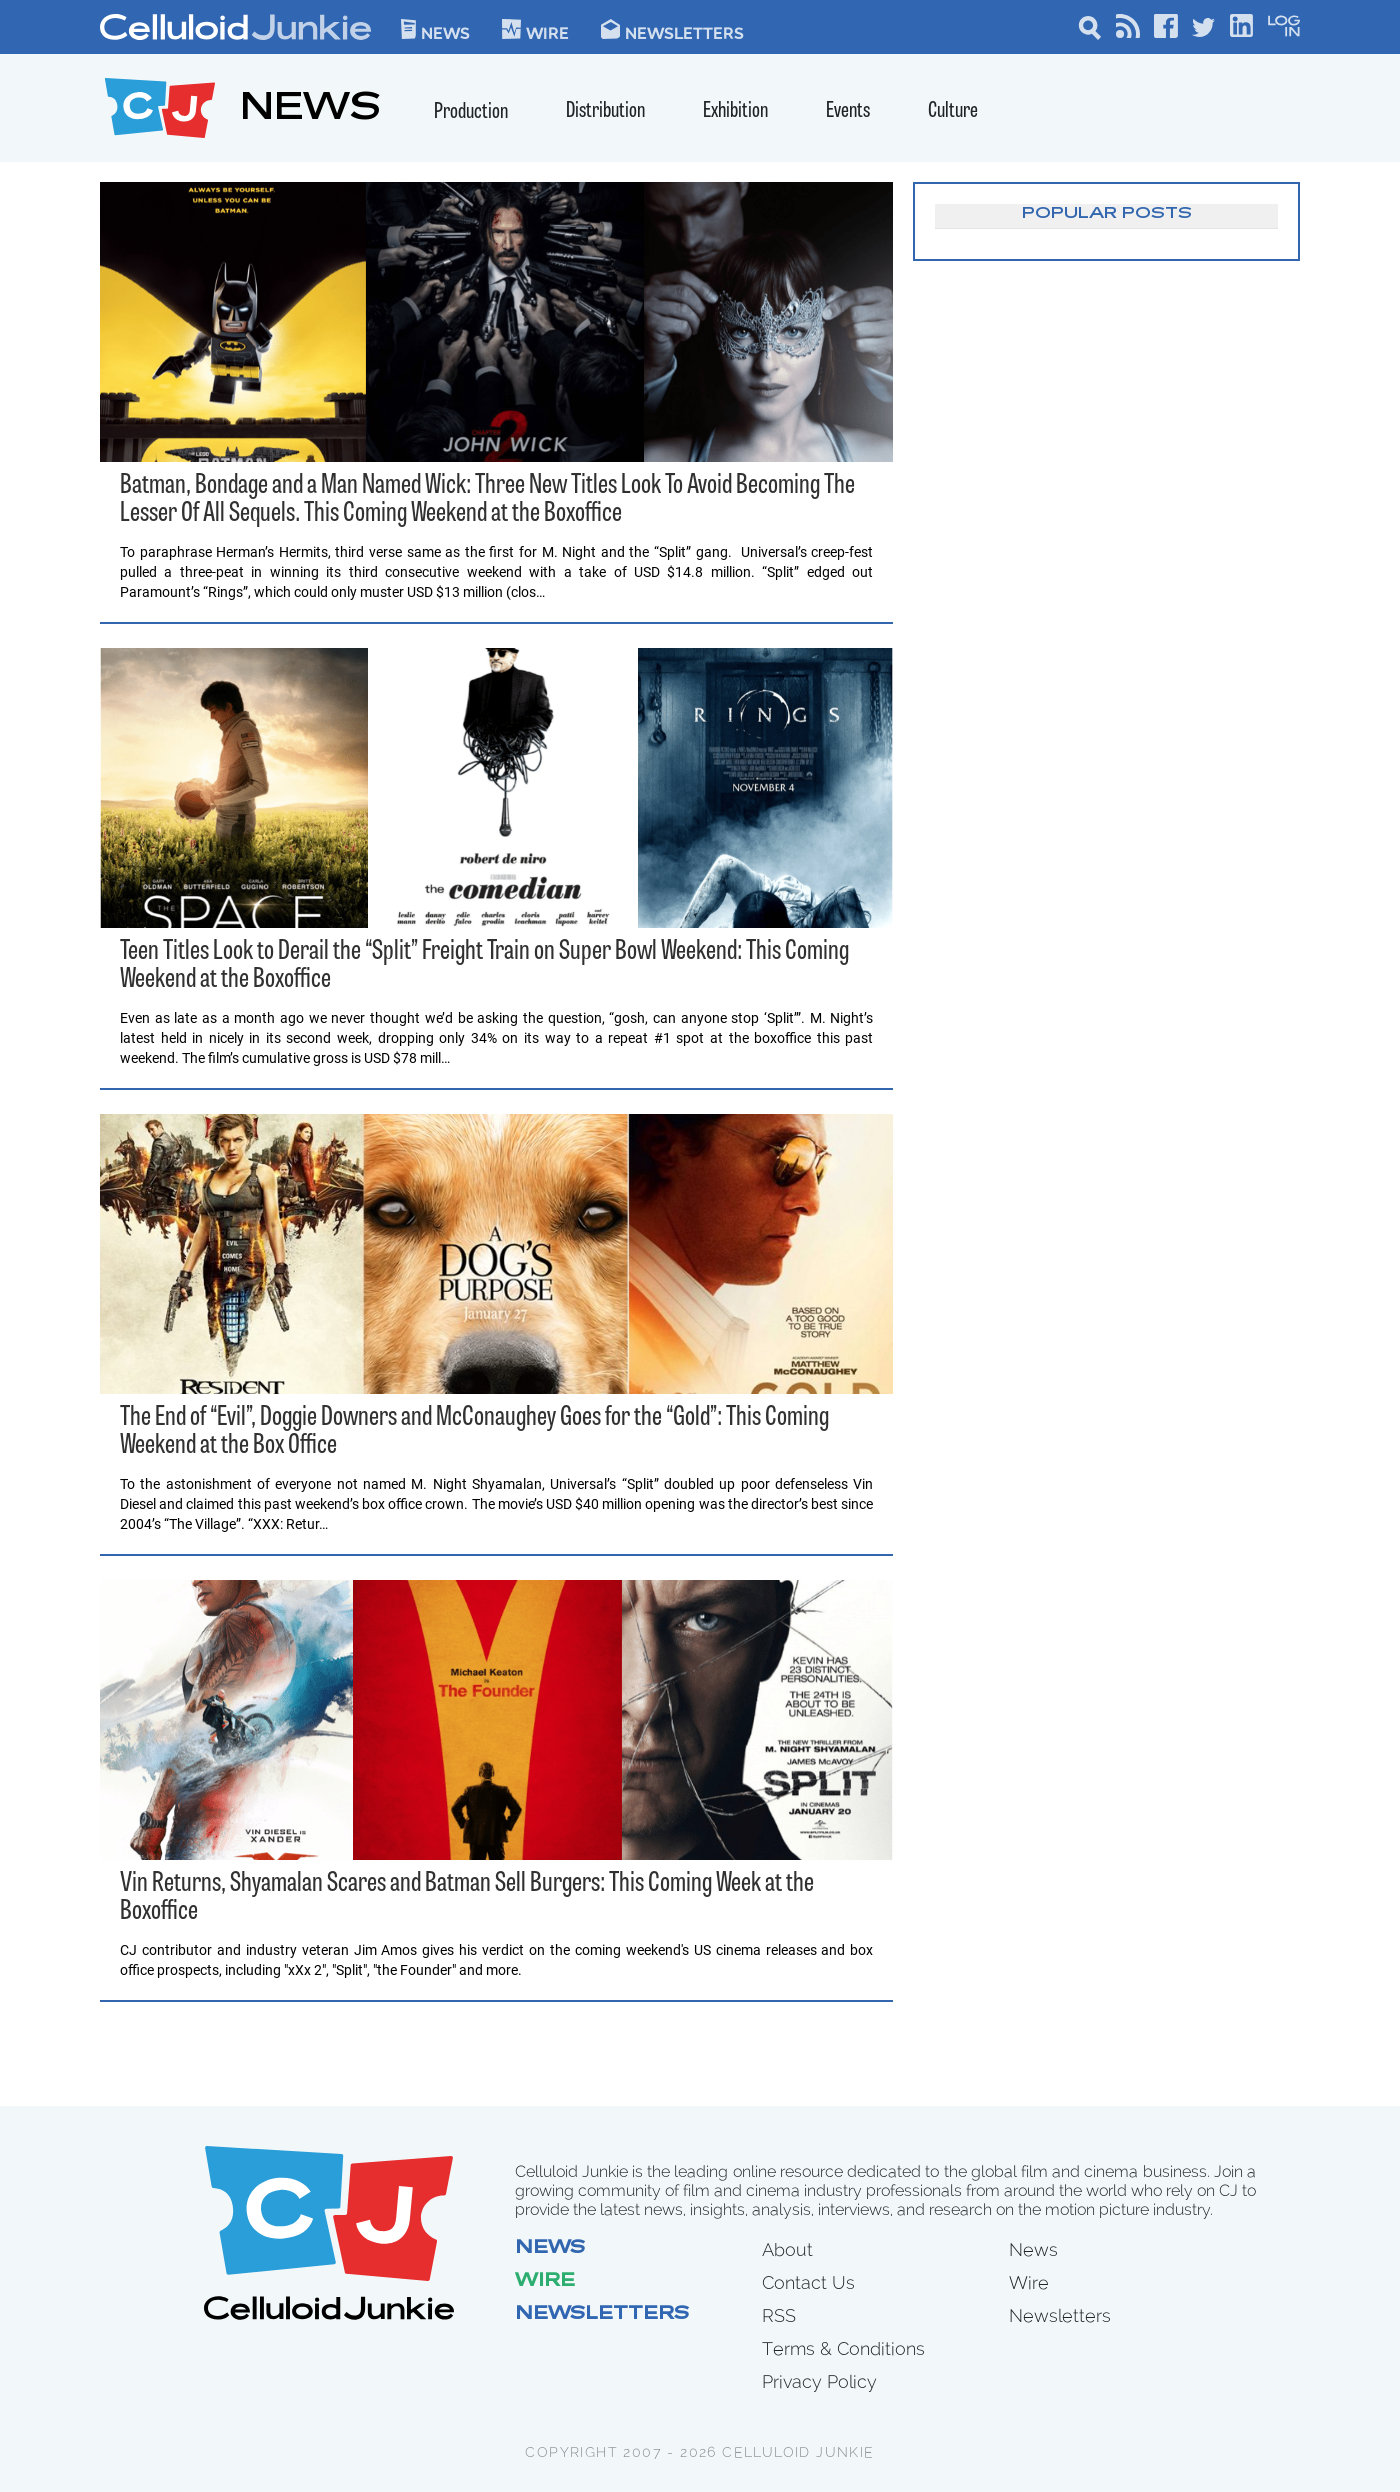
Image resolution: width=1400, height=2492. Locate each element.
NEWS (310, 110)
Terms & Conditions (843, 2348)
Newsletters (672, 29)
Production (471, 112)
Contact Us (808, 2282)
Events (848, 111)
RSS (779, 2315)
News (435, 29)
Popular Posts (1107, 214)
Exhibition (735, 111)
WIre (535, 29)
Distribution (605, 111)
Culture (953, 111)
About (787, 2249)
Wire (545, 2282)
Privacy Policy (819, 2381)
